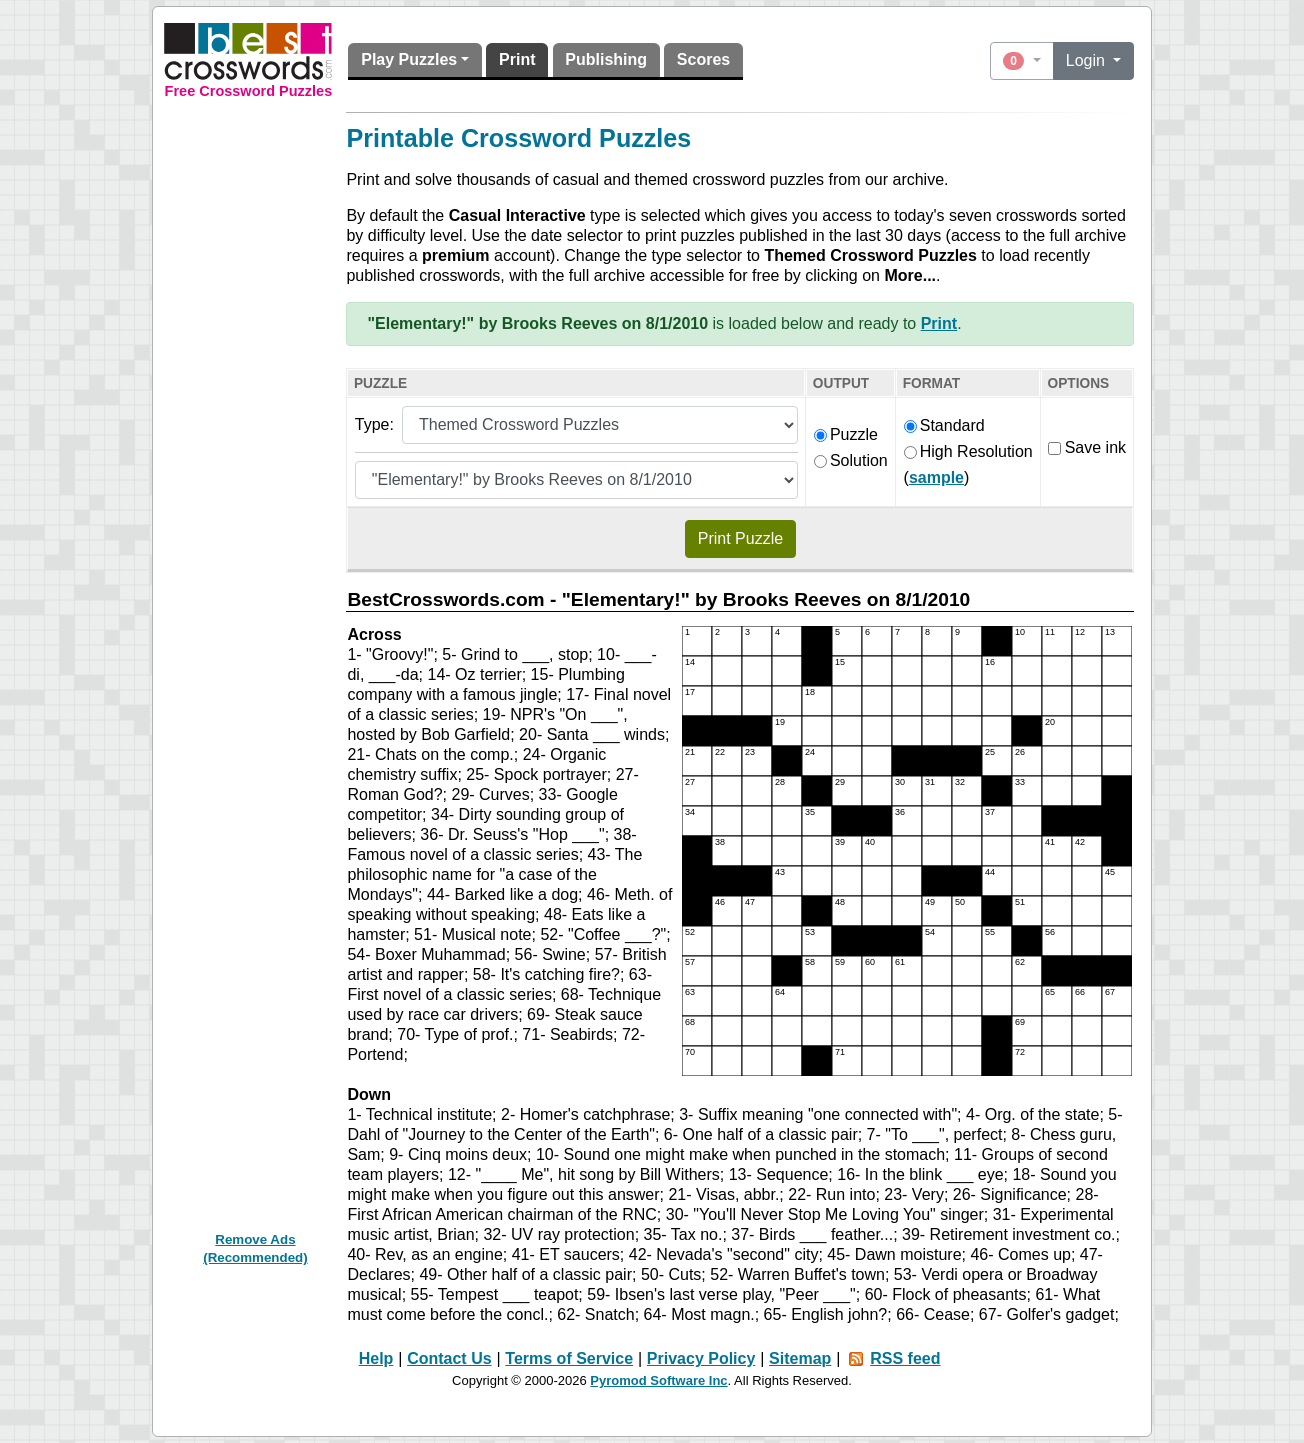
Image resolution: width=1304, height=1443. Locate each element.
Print (517, 59)
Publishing (606, 59)
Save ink (1087, 447)
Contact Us (449, 1358)
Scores (703, 59)
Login (1088, 60)
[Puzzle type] (600, 425)
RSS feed (905, 1358)
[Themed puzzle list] (576, 480)
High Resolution (968, 451)
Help (376, 1358)
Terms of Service (569, 1358)
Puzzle (846, 434)
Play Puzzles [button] (409, 59)
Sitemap (800, 1358)
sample (936, 477)
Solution (851, 460)
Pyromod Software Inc (658, 1380)
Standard (944, 425)
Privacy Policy (701, 1358)
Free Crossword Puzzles (249, 91)
